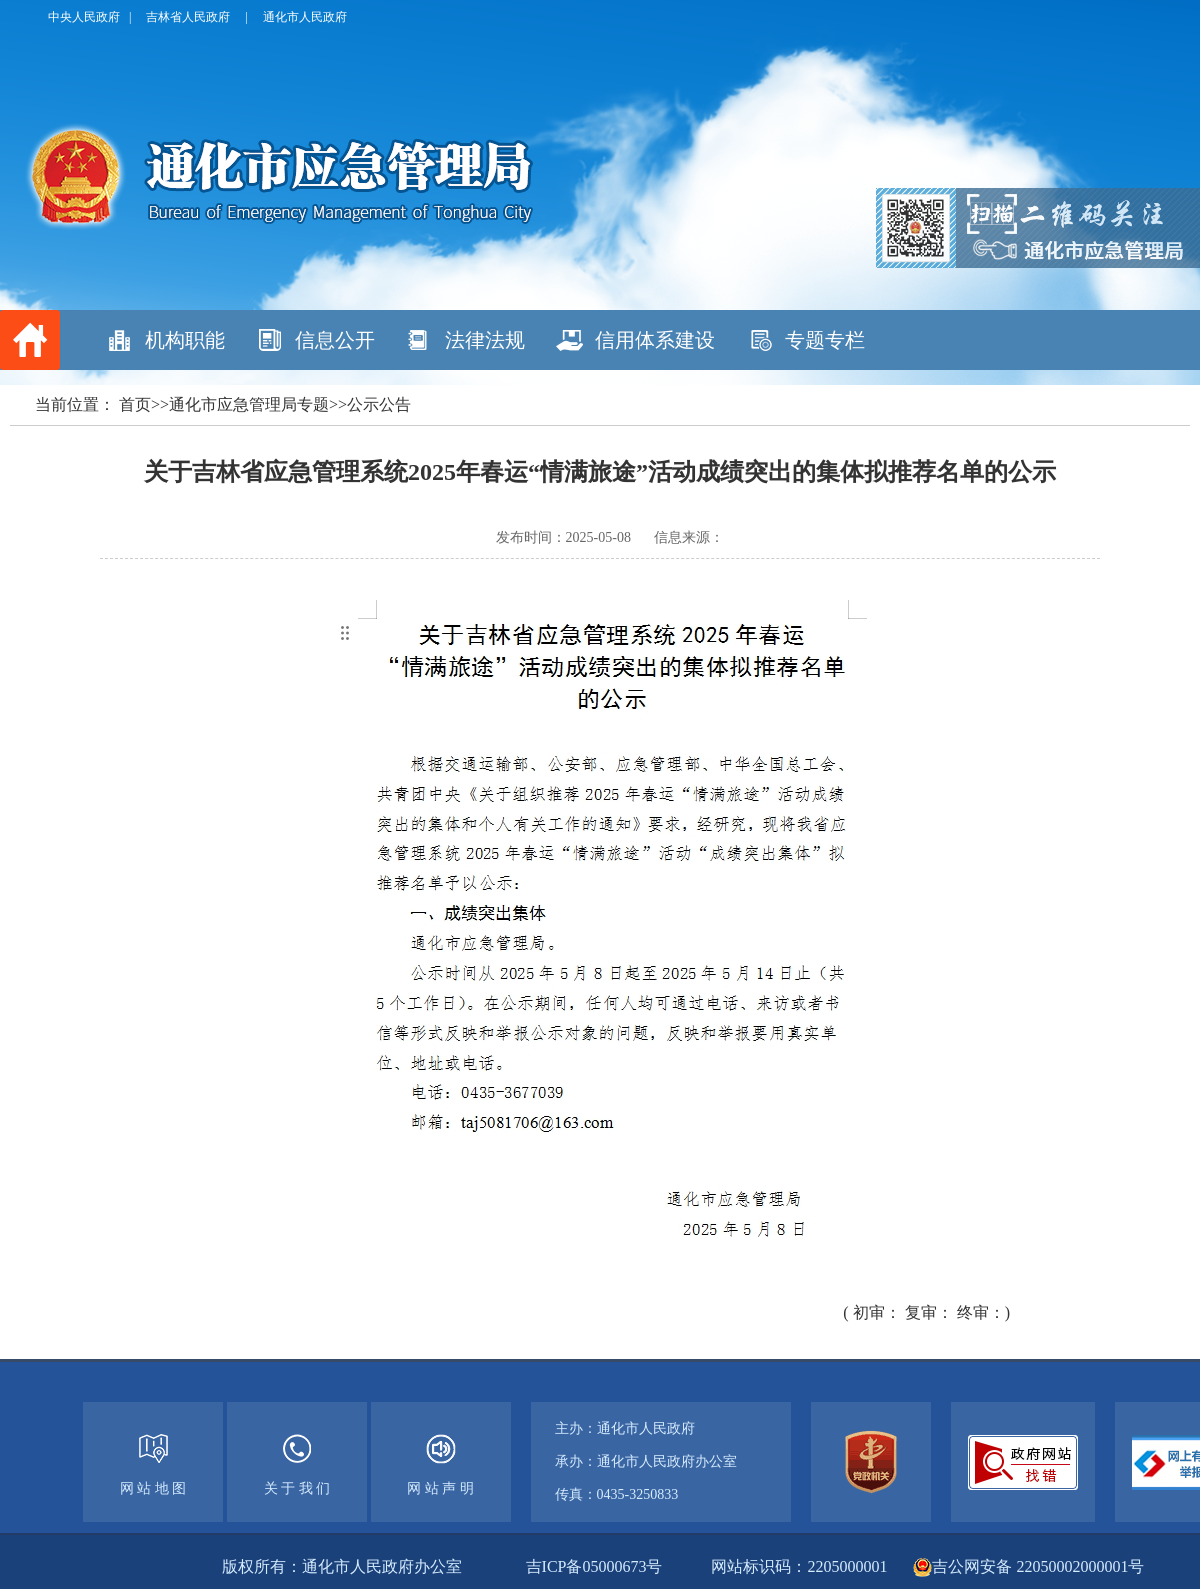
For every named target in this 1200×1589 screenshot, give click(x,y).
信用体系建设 (655, 340)
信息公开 (335, 340)
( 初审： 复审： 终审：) (926, 1312)
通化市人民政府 (305, 17)
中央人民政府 (84, 17)
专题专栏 (825, 340)
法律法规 (485, 340)
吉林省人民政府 (188, 17)
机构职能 (185, 340)
